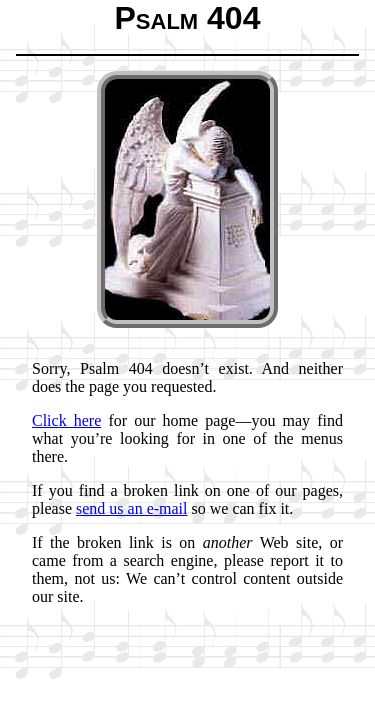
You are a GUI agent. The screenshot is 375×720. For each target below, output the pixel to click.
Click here (66, 420)
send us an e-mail (132, 508)
